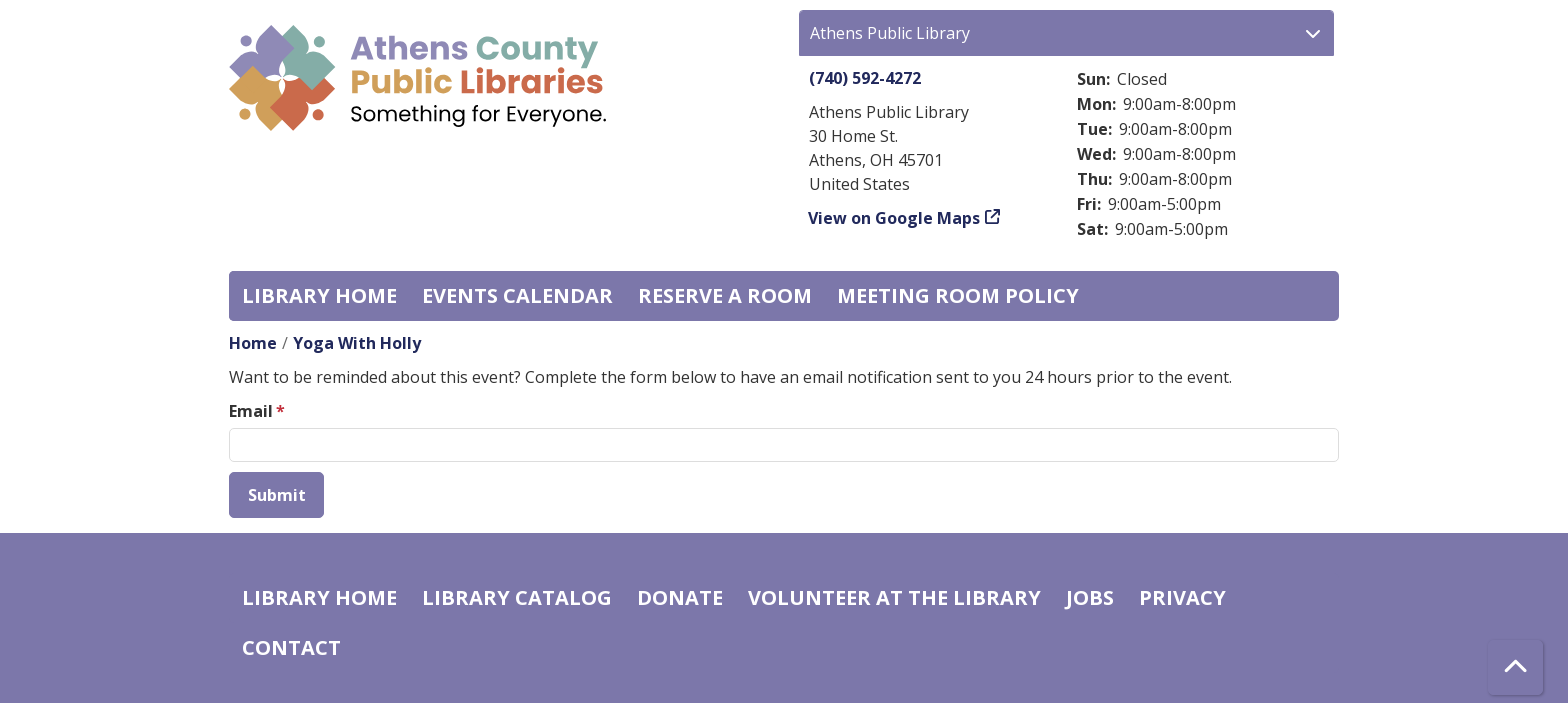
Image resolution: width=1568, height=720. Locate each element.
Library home (319, 295)
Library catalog (517, 597)
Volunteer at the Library (894, 597)
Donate (680, 597)
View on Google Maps (894, 218)
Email (251, 411)
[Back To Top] (1515, 667)
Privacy (1182, 597)
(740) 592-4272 (865, 78)
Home (253, 343)
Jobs (1090, 597)
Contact (291, 647)
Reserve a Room (725, 295)
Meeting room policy (958, 295)
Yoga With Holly (357, 343)
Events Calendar (517, 295)
